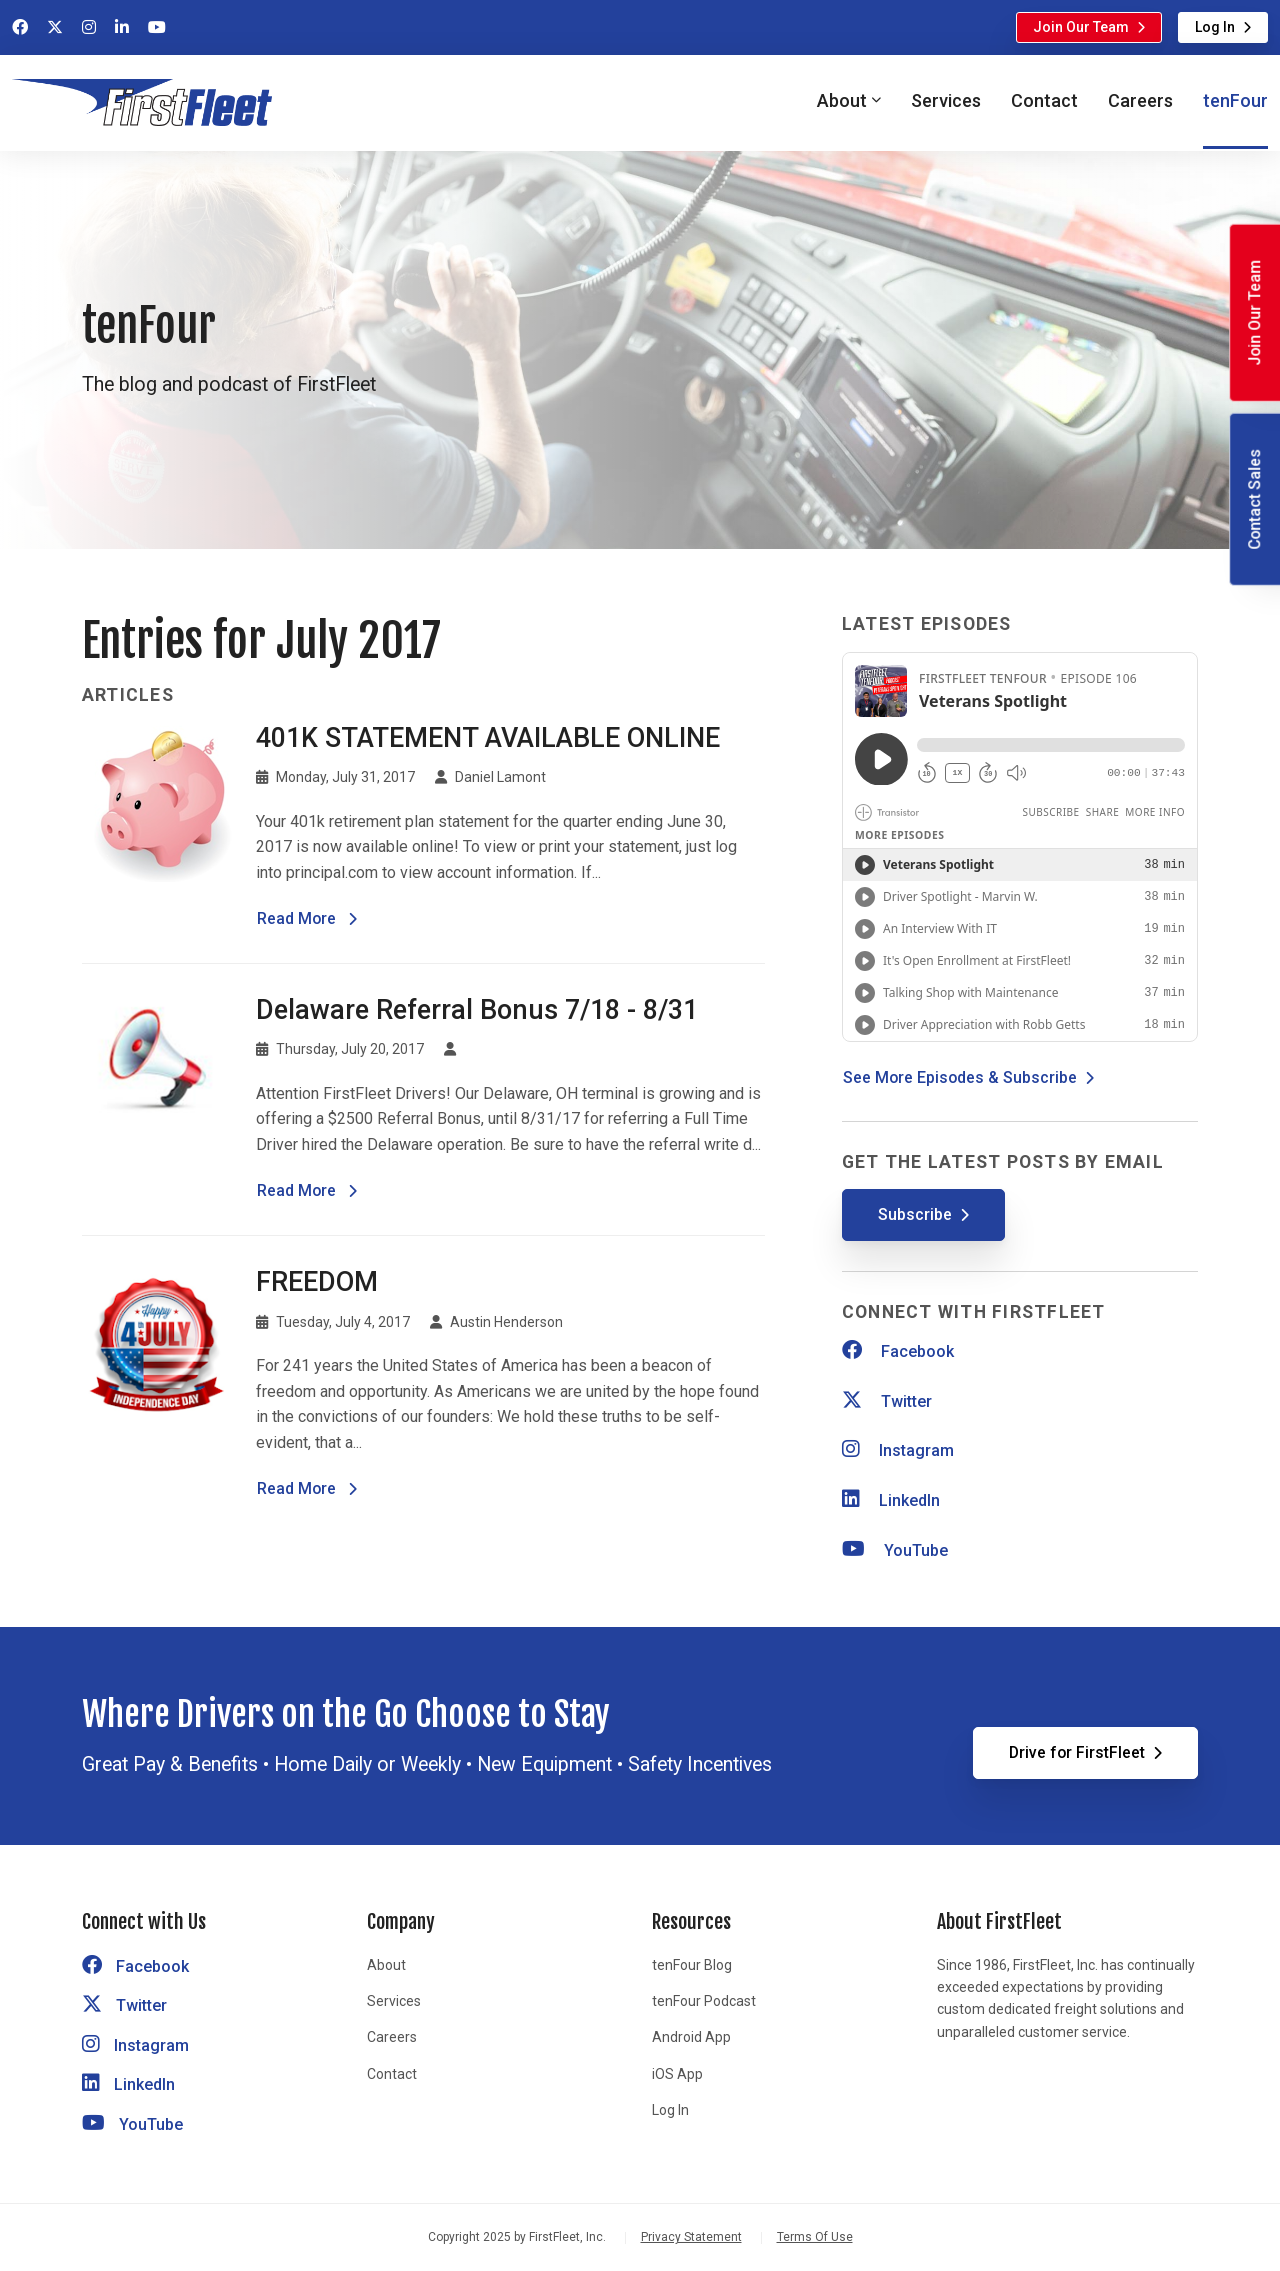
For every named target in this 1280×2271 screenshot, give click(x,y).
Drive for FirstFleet (1077, 1752)
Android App (691, 2037)
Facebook (898, 1351)
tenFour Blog (692, 1965)
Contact (1044, 100)
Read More (307, 917)
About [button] (842, 100)
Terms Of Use (815, 2237)
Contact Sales (1254, 499)
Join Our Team (1081, 27)
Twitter (887, 1401)
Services (946, 100)
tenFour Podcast (704, 2001)
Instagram (898, 1450)
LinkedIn (891, 1500)
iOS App (677, 2074)
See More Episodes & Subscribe (960, 1077)
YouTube (895, 1550)
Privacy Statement (691, 2237)
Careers (1140, 100)
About (386, 1965)
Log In (1215, 27)
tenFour (1235, 100)
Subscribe (915, 1214)
